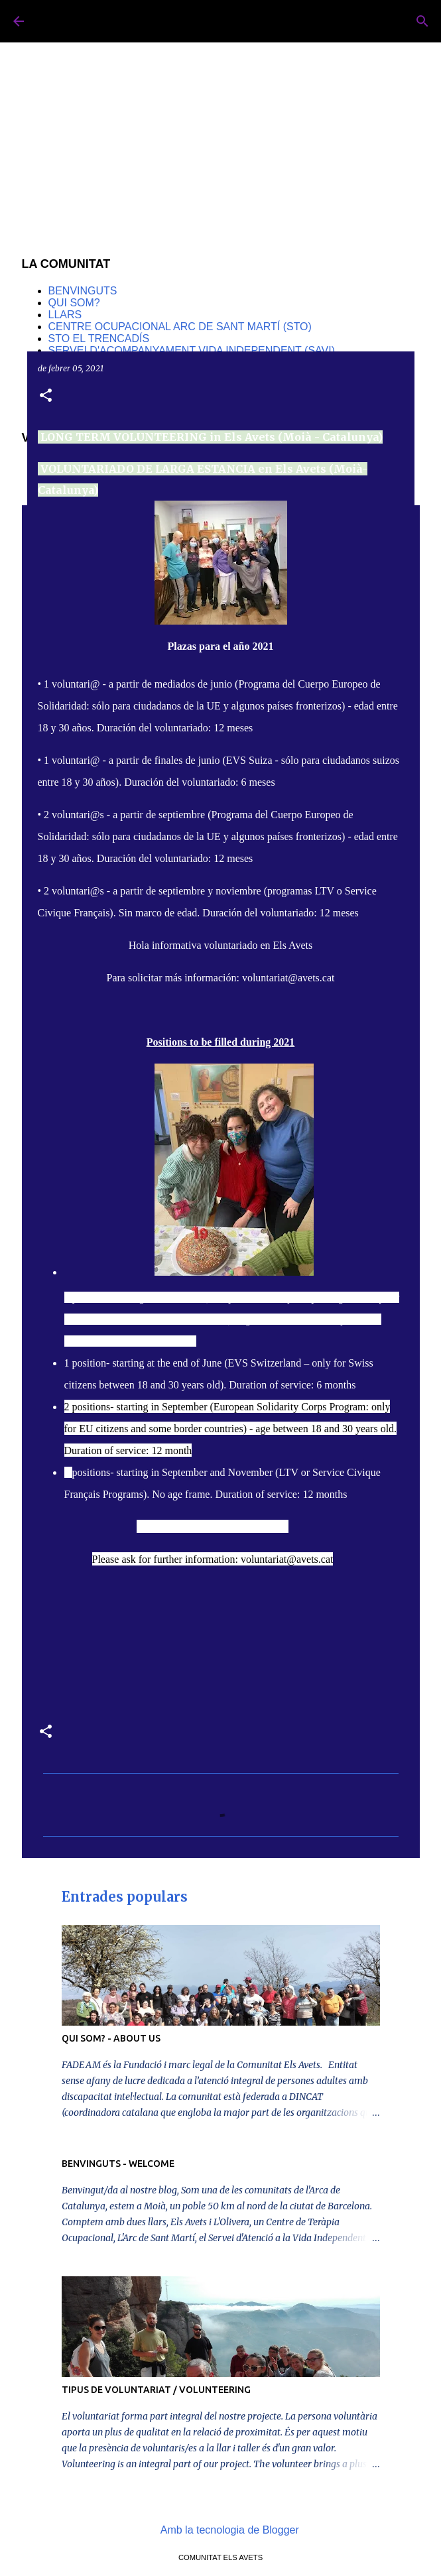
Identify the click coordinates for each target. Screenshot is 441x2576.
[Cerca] (422, 21)
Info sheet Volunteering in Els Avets (213, 1526)
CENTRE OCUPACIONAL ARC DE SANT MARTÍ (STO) (180, 326)
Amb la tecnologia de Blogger (220, 2530)
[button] (46, 396)
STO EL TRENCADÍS (99, 338)
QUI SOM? (74, 302)
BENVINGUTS (82, 290)
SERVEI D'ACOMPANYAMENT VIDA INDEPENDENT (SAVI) (191, 350)
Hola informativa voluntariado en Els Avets (220, 945)
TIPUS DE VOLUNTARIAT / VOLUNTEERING (156, 2389)
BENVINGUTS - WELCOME (118, 2163)
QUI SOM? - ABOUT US (111, 2038)
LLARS (65, 314)
